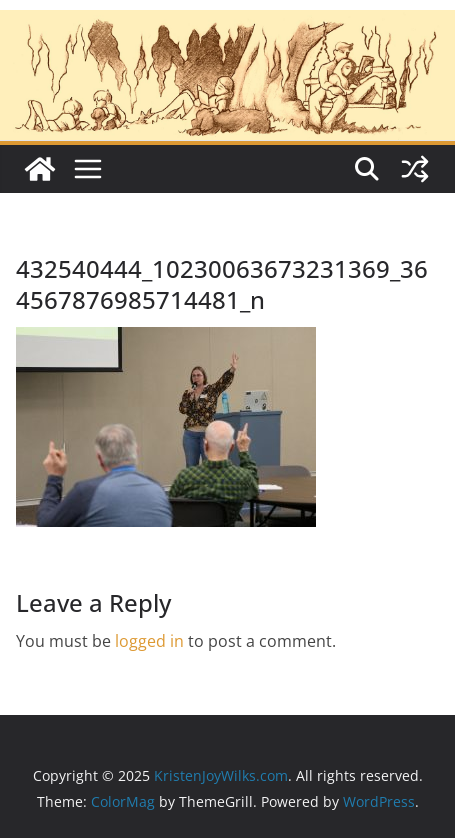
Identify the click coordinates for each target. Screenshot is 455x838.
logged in (149, 641)
